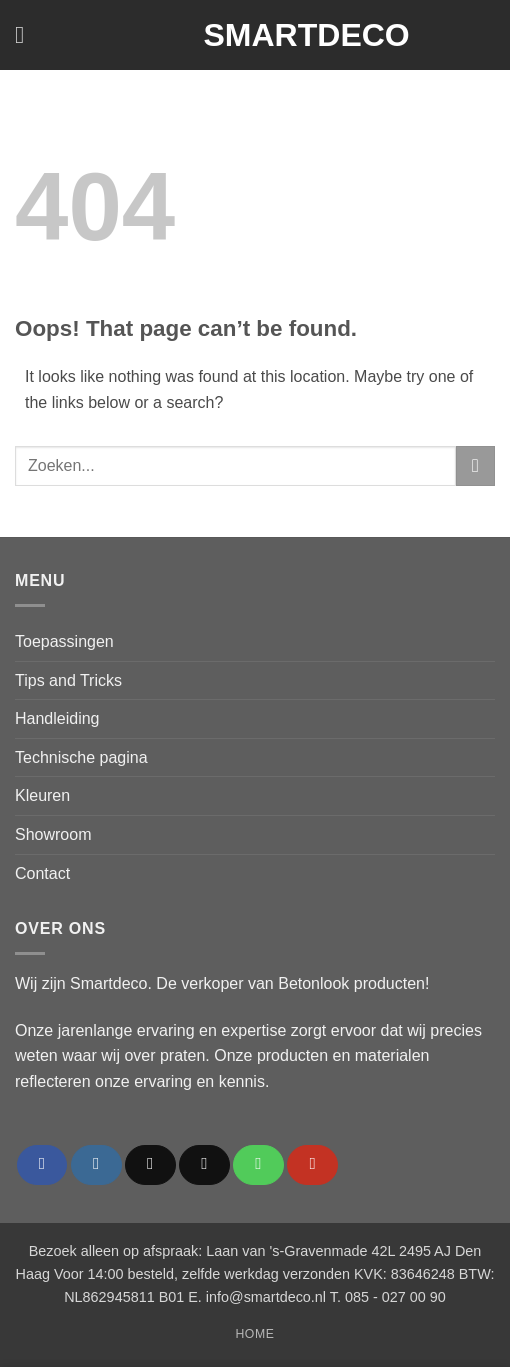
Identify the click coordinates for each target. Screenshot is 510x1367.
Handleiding (57, 718)
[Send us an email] (204, 1165)
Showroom (53, 834)
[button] (27, 34)
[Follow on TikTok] (150, 1165)
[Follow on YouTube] (312, 1165)
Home (254, 1334)
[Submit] (475, 465)
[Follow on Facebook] (42, 1165)
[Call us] (258, 1165)
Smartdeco (255, 35)
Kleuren (42, 795)
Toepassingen (64, 641)
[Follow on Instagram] (96, 1165)
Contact (42, 873)
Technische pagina (81, 757)
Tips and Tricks (68, 680)
